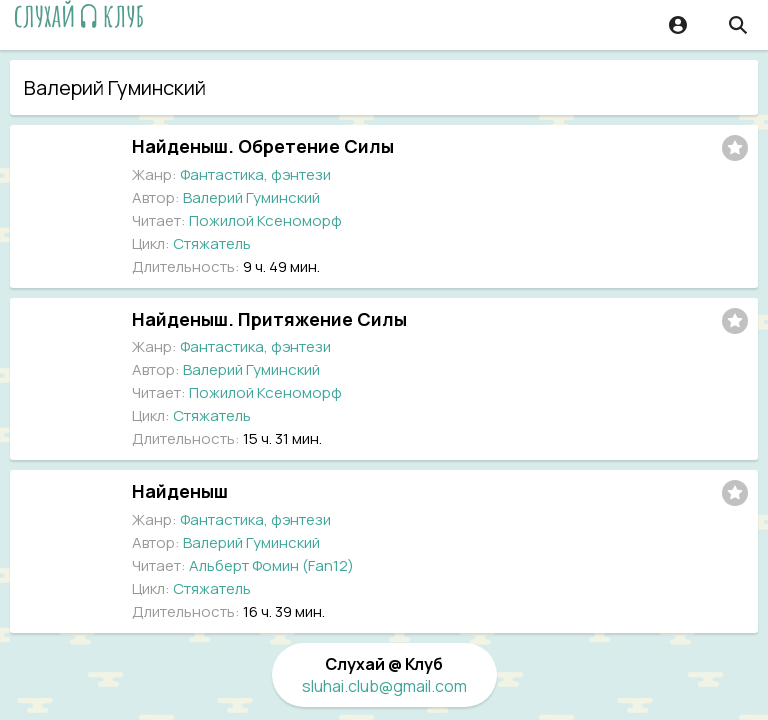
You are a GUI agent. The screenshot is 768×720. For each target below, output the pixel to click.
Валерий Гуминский (251, 197)
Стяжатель (212, 243)
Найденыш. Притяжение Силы (269, 319)
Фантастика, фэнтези (255, 174)
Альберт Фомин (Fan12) (271, 565)
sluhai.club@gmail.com (384, 686)
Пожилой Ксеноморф (265, 220)
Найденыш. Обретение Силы (263, 146)
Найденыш (180, 491)
